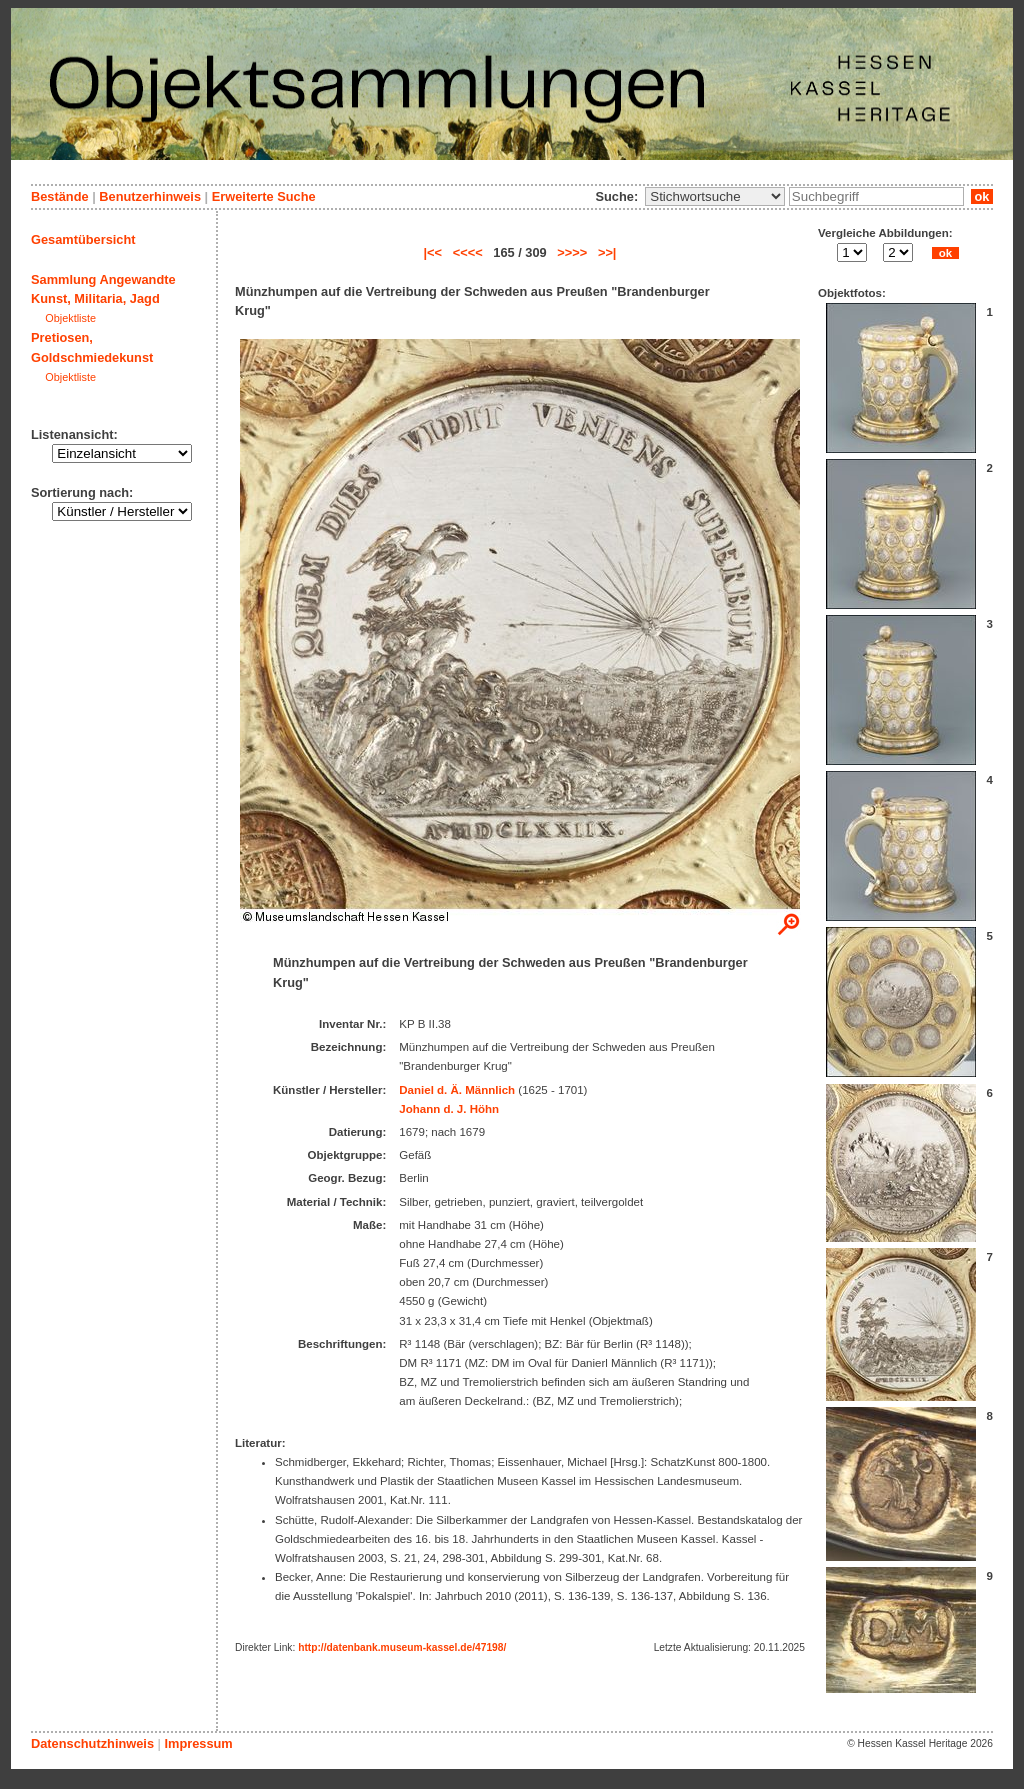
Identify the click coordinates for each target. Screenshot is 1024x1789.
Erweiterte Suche (264, 196)
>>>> (572, 252)
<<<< (468, 252)
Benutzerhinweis (150, 196)
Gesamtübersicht (83, 239)
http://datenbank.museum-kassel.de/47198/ (402, 1647)
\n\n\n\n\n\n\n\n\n (715, 196)
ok (982, 196)
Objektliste (70, 318)
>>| (607, 252)
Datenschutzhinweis (92, 1743)
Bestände (60, 196)
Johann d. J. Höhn (449, 1109)
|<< (433, 252)
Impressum (198, 1743)
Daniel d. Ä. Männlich (457, 1090)
